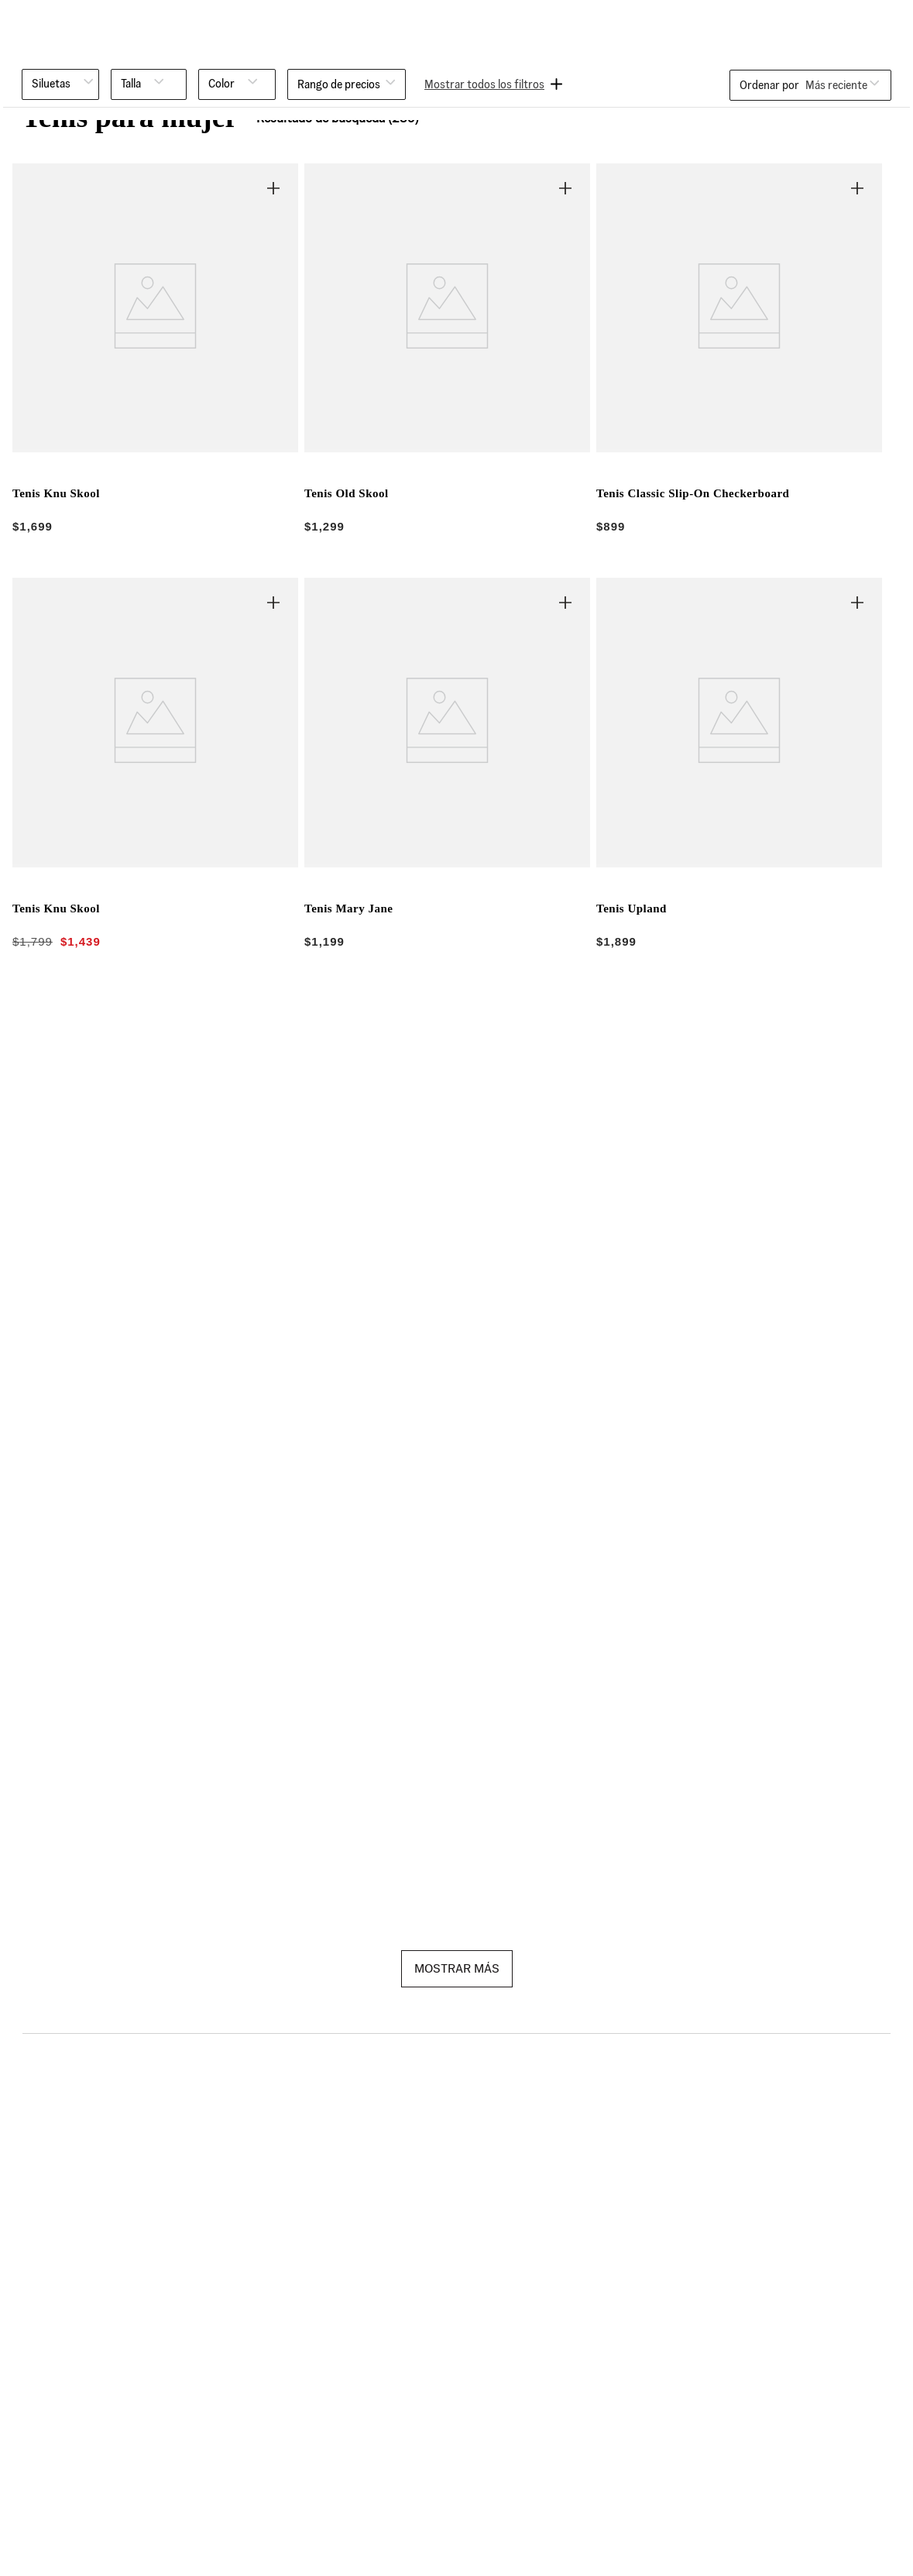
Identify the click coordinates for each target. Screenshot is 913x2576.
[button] (60, 83)
